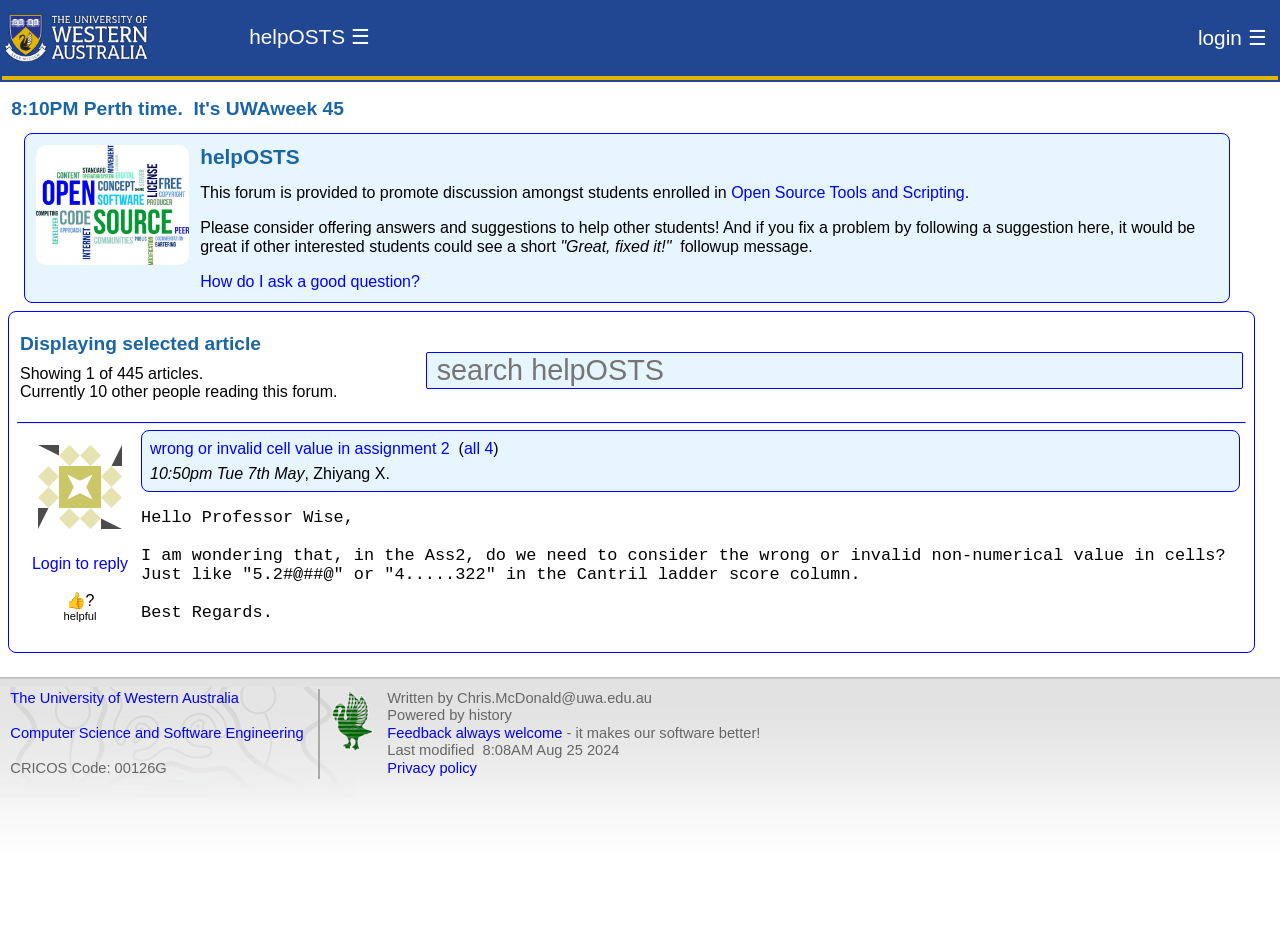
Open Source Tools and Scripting (848, 192)
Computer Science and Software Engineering (156, 757)
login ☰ (1232, 37)
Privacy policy (432, 792)
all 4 (478, 448)
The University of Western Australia (124, 722)
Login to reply (80, 563)
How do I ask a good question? (310, 281)
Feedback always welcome (474, 757)
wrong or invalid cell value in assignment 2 (300, 448)
